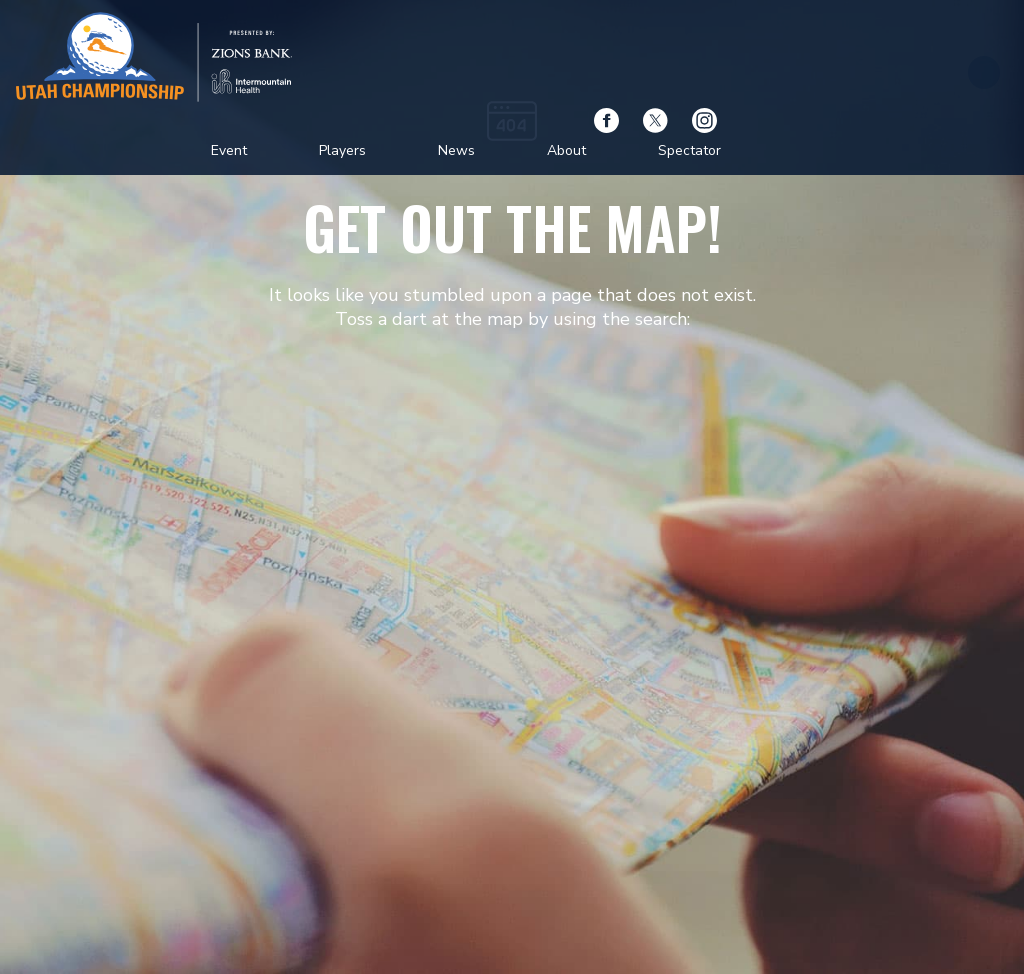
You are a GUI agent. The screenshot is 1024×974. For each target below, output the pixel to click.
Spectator (689, 150)
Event (229, 150)
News (456, 150)
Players (342, 150)
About (566, 150)
